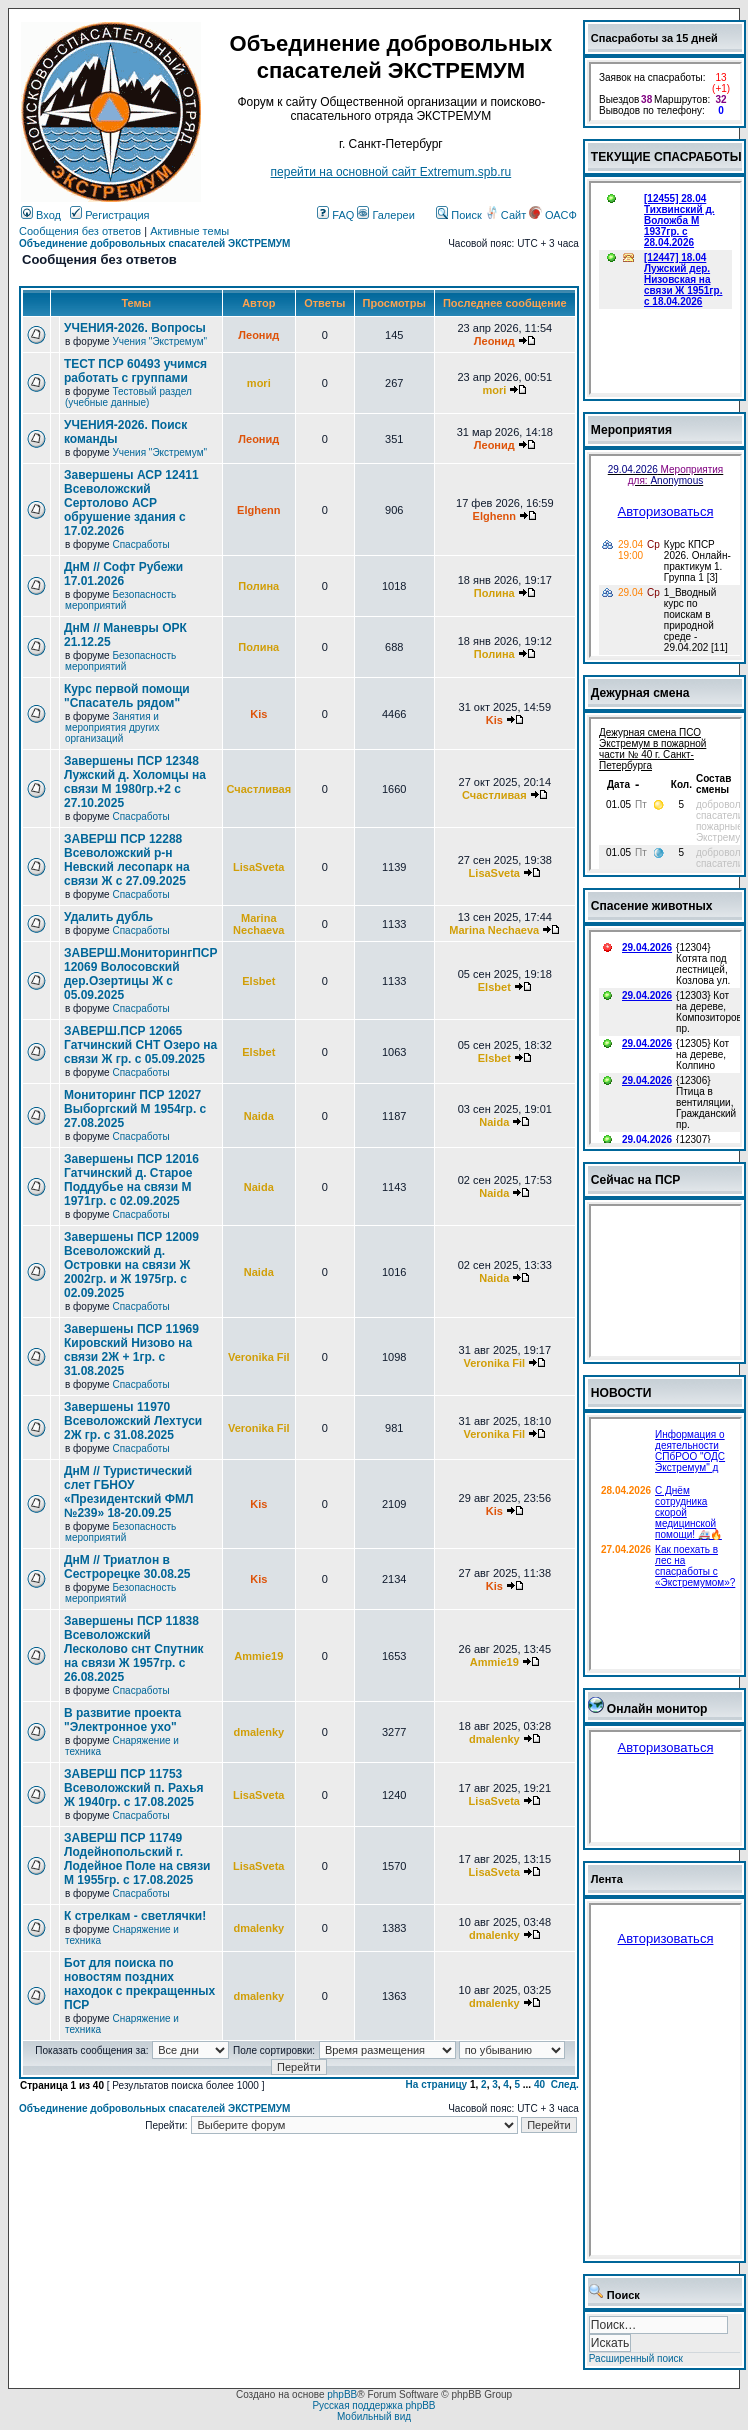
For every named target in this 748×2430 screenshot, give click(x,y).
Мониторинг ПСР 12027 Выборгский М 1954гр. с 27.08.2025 (135, 1109)
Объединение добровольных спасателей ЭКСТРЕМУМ (154, 243)
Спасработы (140, 544)
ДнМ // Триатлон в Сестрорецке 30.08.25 (127, 1567)
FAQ (335, 215)
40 (539, 2084)
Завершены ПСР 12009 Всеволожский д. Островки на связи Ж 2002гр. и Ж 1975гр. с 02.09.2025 (131, 1265)
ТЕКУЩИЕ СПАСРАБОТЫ (666, 157)
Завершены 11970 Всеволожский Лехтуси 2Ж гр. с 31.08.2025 (133, 1421)
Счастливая (259, 789)
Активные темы (189, 231)
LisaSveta (258, 867)
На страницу (437, 2084)
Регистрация (109, 215)
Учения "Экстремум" (159, 341)
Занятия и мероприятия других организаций (112, 727)
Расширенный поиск (636, 2358)
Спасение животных (652, 906)
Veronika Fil (259, 1357)
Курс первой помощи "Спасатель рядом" (127, 696)
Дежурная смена (640, 693)
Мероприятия (631, 430)
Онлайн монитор (657, 1709)
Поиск (459, 215)
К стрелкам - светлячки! (135, 1916)
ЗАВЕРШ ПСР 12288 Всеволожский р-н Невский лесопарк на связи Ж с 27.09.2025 (127, 860)
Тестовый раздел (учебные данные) (128, 397)
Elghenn (258, 510)
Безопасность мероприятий (120, 600)
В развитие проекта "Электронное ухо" (122, 1720)
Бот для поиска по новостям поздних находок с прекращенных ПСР (139, 1984)
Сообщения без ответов (80, 231)
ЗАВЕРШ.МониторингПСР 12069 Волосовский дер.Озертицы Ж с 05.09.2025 (141, 974)
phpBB (342, 2394)
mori (259, 383)
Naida (259, 1116)
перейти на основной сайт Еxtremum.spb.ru (391, 172)
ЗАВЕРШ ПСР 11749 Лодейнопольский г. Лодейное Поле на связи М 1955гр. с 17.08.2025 (137, 1859)
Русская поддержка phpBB (373, 2405)
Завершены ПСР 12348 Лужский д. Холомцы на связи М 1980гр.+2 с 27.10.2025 (135, 782)
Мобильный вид (374, 2416)
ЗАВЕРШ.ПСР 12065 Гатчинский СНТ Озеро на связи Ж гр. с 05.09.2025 (140, 1045)
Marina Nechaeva (258, 924)
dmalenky (258, 1732)
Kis (258, 714)
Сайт (507, 215)
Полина (258, 586)
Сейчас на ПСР (636, 1180)
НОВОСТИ (621, 1393)
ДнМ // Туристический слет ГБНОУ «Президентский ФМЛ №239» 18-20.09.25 (128, 1492)
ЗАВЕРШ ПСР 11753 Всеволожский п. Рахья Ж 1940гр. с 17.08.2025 (134, 1788)
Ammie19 (258, 1656)
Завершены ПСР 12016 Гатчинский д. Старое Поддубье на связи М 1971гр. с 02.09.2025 (131, 1180)
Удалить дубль (108, 917)
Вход (41, 215)
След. (565, 2084)
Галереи (385, 215)
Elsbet (258, 981)
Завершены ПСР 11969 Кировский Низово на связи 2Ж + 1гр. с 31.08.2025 (131, 1350)
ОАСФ (552, 215)
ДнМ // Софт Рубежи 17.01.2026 (123, 574)
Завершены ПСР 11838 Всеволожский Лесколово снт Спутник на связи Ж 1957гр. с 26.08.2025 (134, 1649)
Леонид (258, 335)
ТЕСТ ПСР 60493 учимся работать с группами (135, 371)
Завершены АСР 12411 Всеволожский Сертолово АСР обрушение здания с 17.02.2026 (131, 503)
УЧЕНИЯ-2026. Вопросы (135, 328)
